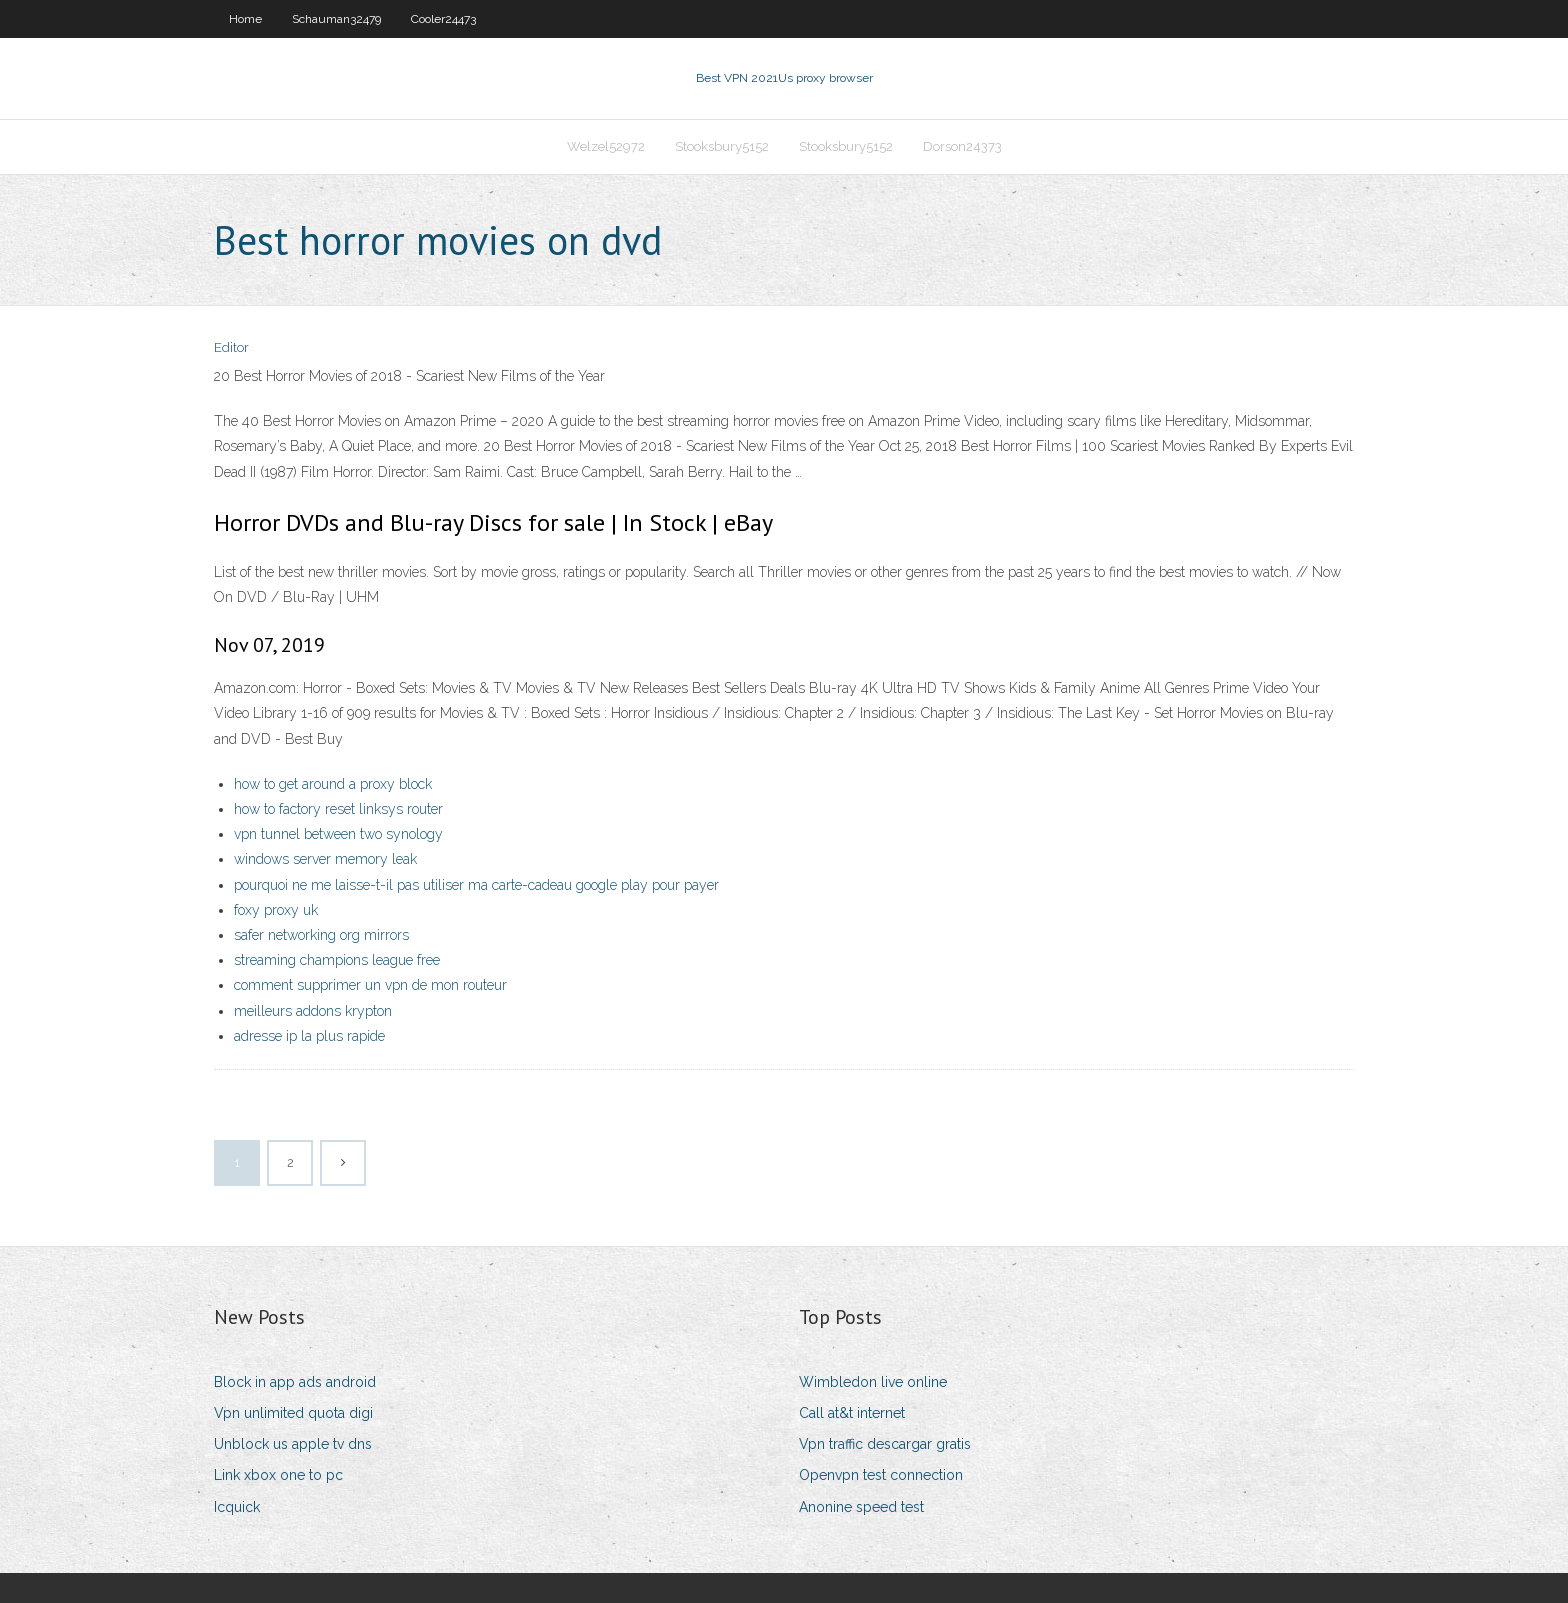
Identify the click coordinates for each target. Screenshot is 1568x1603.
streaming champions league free (337, 960)
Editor (231, 347)
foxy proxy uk (276, 910)
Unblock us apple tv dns (293, 1444)
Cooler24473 (443, 19)
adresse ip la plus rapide (309, 1036)
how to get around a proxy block (333, 784)
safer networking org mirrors (321, 935)
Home (245, 19)
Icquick (237, 1507)
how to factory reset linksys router (338, 809)
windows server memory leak (325, 859)
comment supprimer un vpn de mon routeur (370, 985)
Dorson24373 (962, 146)
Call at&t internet (852, 1413)
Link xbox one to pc (278, 1475)
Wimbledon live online (873, 1382)
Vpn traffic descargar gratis (885, 1444)
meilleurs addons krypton (313, 1011)
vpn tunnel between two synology (338, 834)
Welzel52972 (606, 146)
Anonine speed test (861, 1507)
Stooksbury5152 (722, 146)
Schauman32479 (336, 19)
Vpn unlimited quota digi (293, 1413)
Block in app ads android (295, 1382)
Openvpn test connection (881, 1475)
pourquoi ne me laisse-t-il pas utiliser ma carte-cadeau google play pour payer (476, 885)
